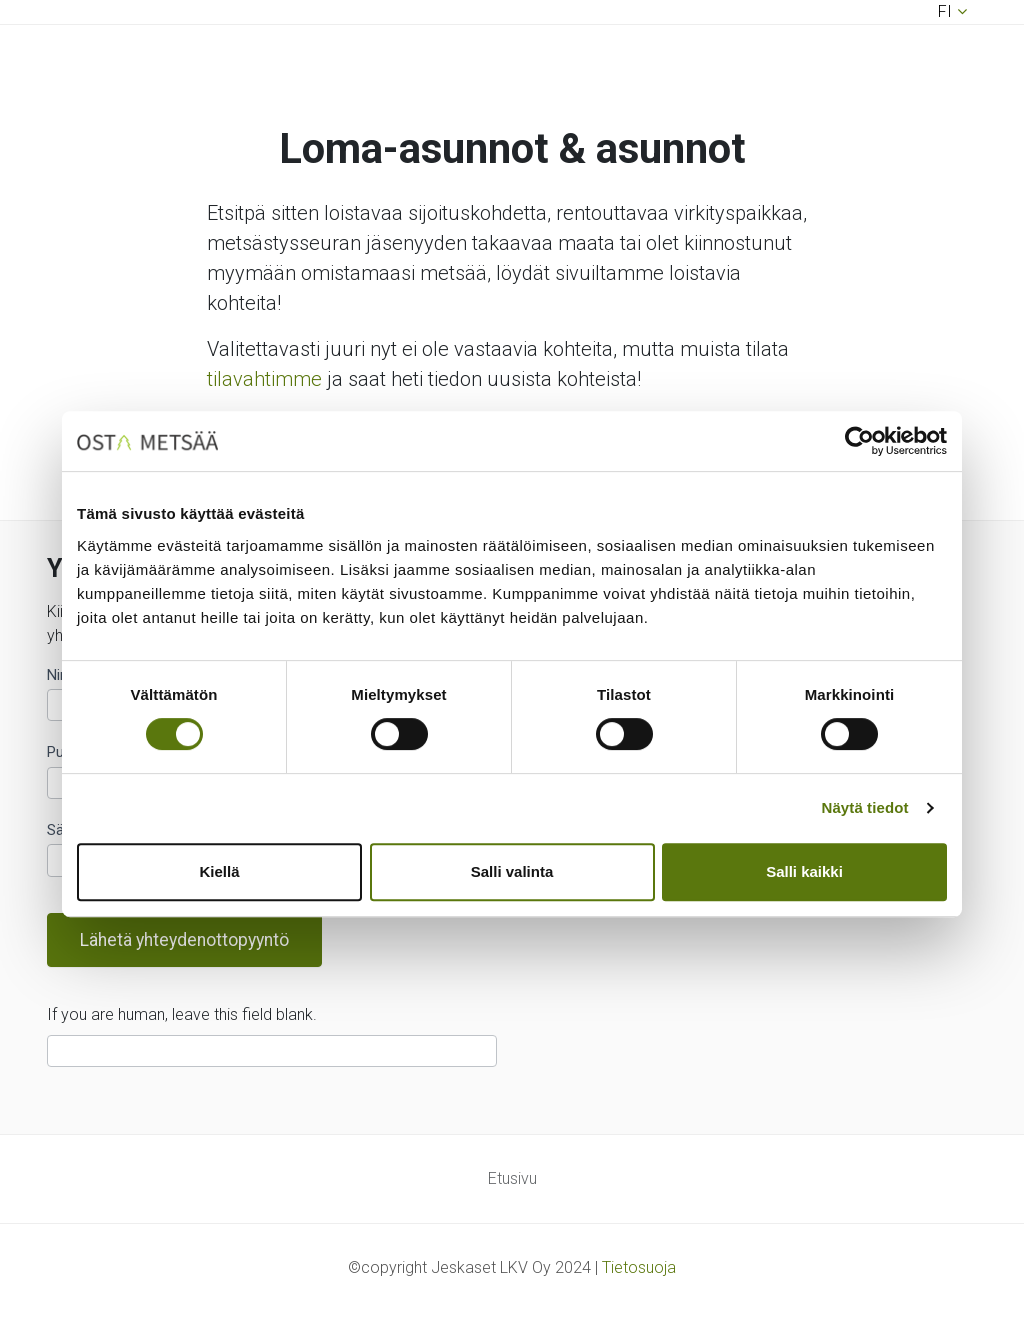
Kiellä (219, 871)
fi (945, 11)
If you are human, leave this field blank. (182, 1014)
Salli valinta (512, 871)
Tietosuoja (639, 1267)
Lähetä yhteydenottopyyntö (184, 940)
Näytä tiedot (865, 807)
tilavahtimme (264, 379)
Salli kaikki (804, 871)
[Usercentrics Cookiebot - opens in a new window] (859, 441)
